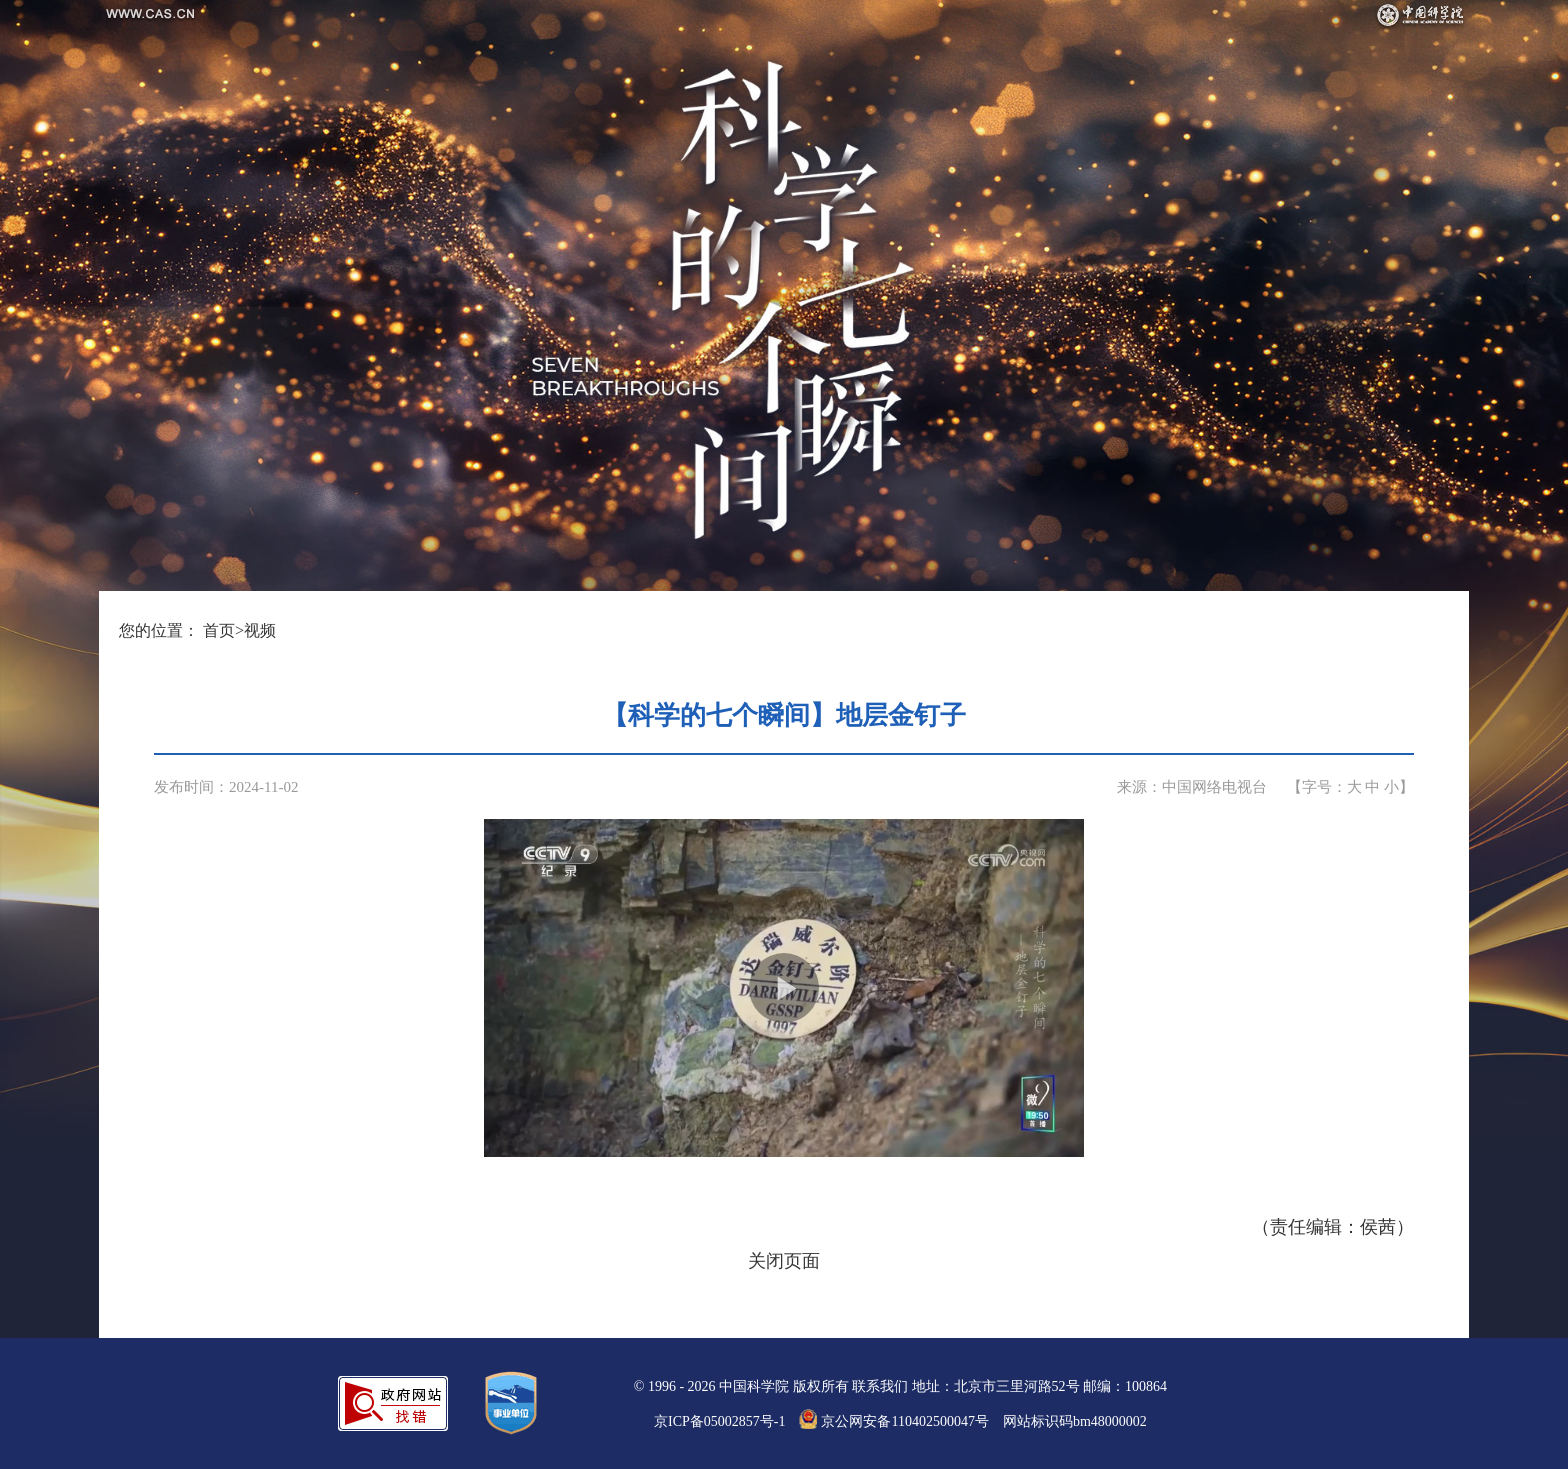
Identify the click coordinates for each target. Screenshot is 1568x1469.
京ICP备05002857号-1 (719, 1421)
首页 (219, 630)
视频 (260, 630)
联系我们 (880, 1386)
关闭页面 (784, 1261)
